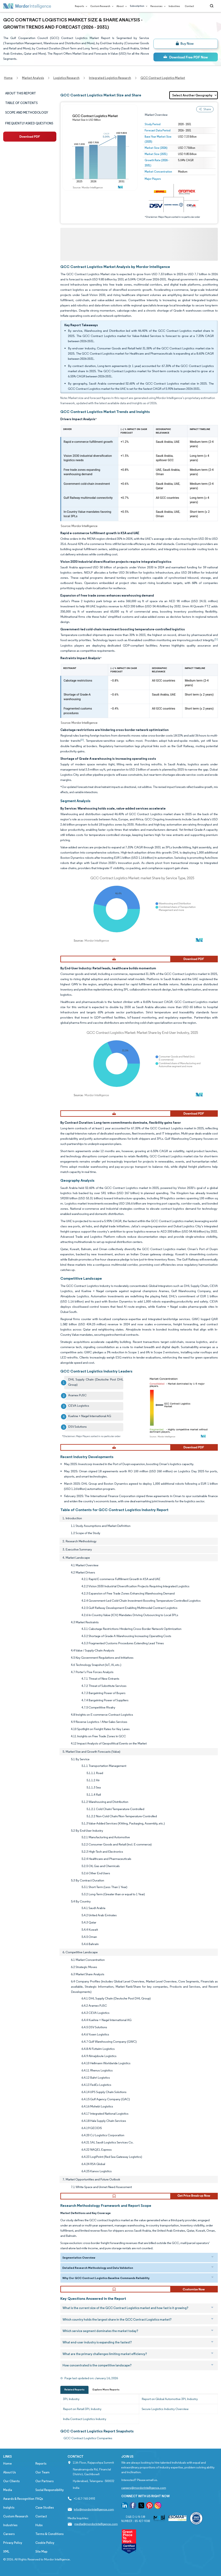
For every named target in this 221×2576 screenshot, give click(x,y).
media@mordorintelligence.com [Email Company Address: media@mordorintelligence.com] (96, 2498)
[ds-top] (185, 57)
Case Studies (44, 2481)
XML (6, 2525)
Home (7, 2437)
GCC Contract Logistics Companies (82, 2412)
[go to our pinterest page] (149, 2480)
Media (7, 2464)
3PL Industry (66, 2373)
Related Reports (69, 2363)
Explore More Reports (100, 2363)
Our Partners (44, 2455)
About (120, 6)
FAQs (39, 2472)
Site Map (41, 2525)
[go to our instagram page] (157, 2480)
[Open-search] (212, 6)
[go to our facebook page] (132, 2480)
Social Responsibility (49, 2464)
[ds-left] (27, 141)
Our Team (42, 2446)
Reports (80, 6)
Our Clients (11, 2455)
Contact (189, 6)
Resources (157, 6)
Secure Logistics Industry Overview (162, 2383)
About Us (9, 2446)
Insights (8, 2481)
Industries (174, 6)
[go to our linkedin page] (124, 2480)
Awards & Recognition (18, 2472)
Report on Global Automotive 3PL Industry (167, 2373)
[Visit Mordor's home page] (27, 6)
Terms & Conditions (49, 2508)
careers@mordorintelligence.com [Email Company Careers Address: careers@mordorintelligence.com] (143, 2461)
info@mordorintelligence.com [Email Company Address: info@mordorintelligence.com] (94, 2483)
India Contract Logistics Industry (79, 2393)
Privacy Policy (12, 2516)
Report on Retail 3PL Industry (77, 2383)
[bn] (185, 44)
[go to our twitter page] (141, 2480)
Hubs (39, 2499)
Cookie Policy (44, 2516)
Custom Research (101, 6)
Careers (9, 2508)
